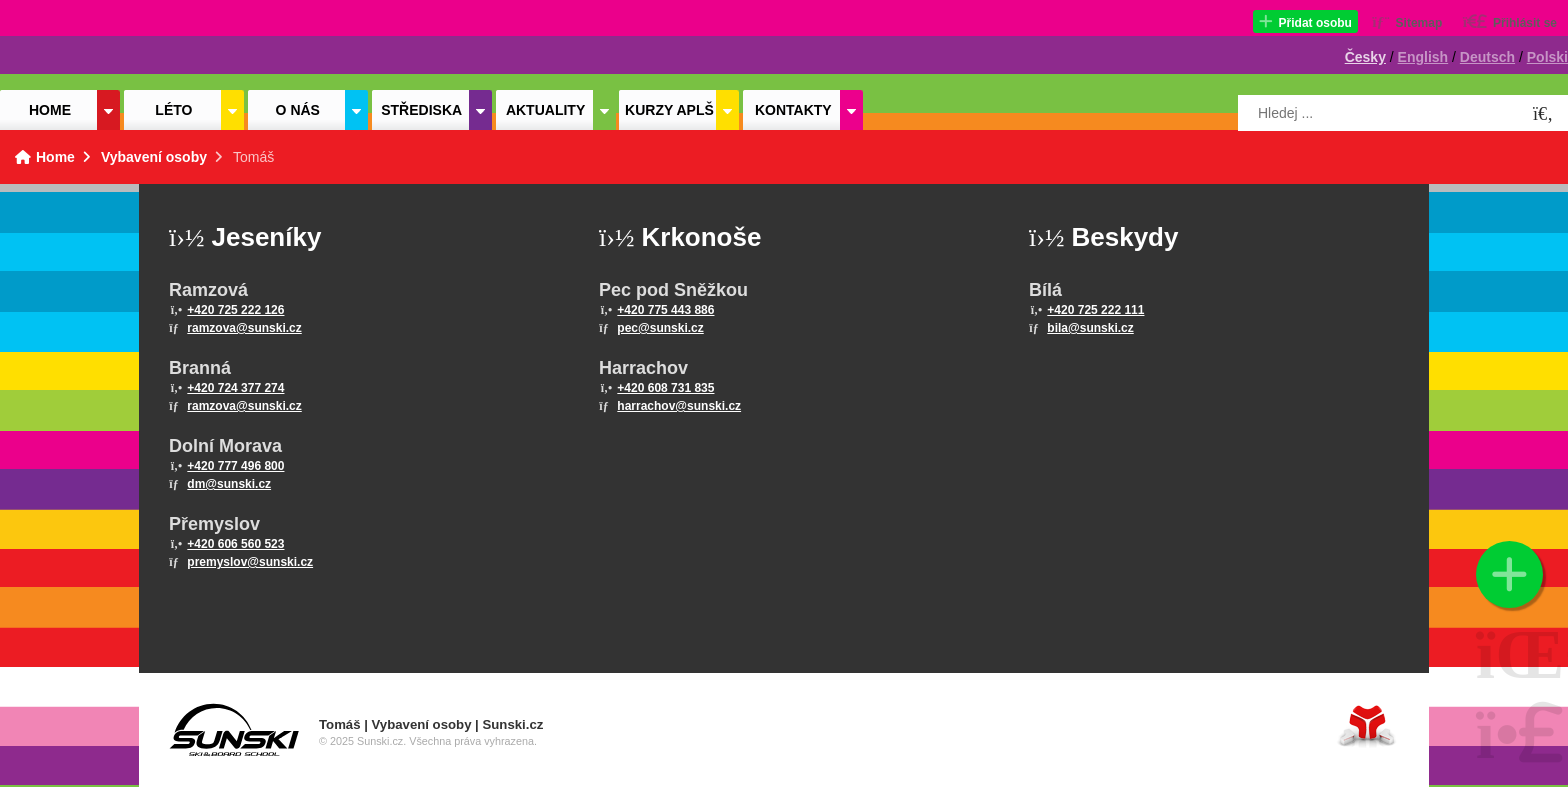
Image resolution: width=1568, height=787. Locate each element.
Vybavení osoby (154, 157)
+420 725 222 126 (235, 310)
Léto (173, 110)
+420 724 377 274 (235, 388)
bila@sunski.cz (1090, 328)
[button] (1305, 21)
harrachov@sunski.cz (679, 406)
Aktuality (545, 110)
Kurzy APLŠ (669, 110)
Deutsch (1487, 57)
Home (90, 47)
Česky (1365, 57)
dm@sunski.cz (229, 484)
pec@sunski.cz (660, 328)
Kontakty (793, 110)
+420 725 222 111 (1095, 310)
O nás (298, 110)
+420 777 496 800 (235, 466)
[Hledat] (1543, 114)
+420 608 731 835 (665, 388)
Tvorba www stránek (1367, 725)
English (1423, 57)
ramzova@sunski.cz (244, 328)
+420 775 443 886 (665, 310)
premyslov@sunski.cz (250, 562)
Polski (1547, 57)
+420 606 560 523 (235, 544)
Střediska (421, 110)
